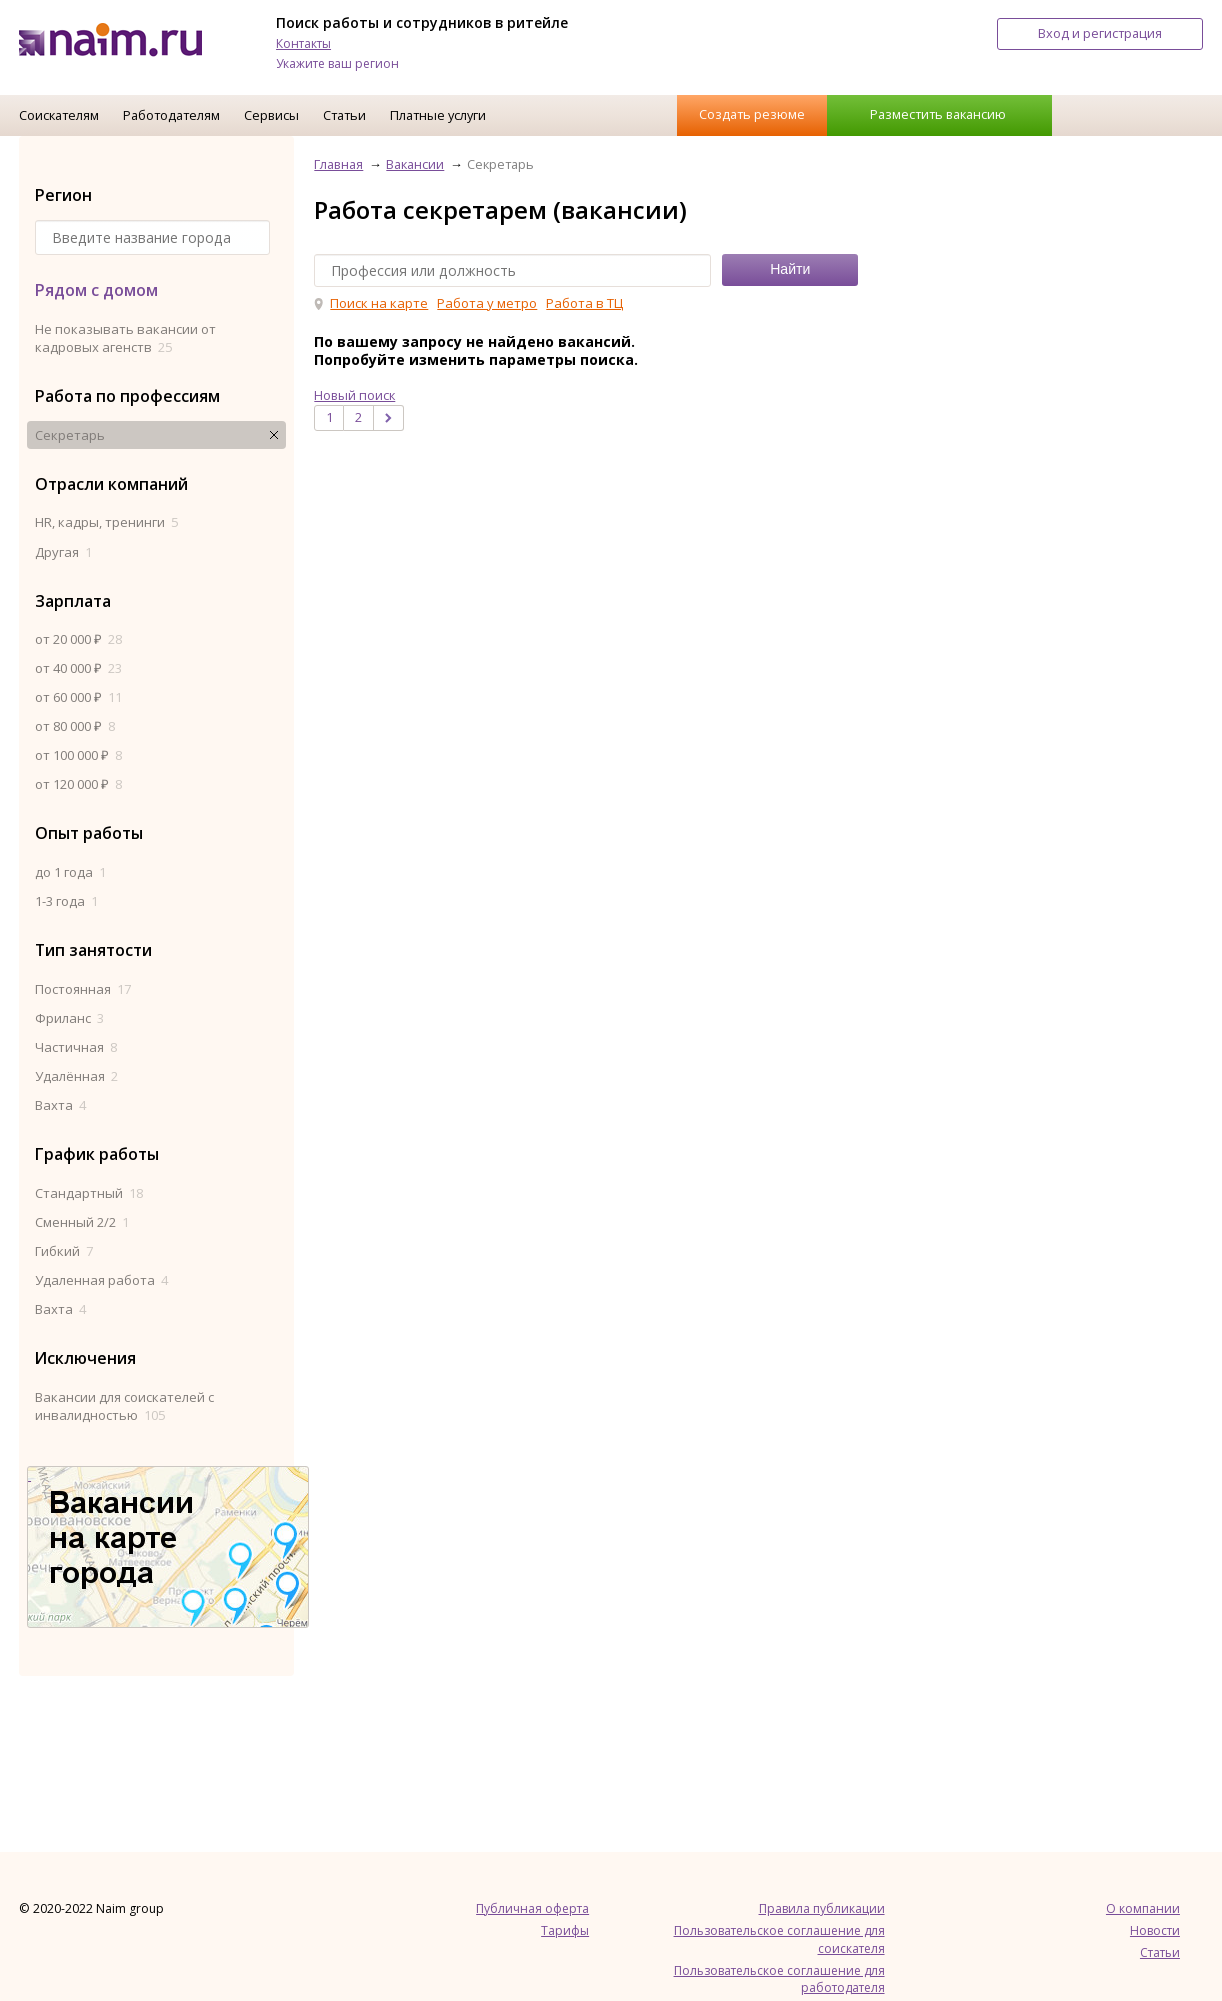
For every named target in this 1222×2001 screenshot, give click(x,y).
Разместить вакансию (938, 114)
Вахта (60, 1105)
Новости (1155, 1930)
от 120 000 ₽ (78, 784)
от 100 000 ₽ (78, 755)
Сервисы (271, 115)
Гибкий (64, 1251)
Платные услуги (438, 115)
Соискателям (59, 115)
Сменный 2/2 (82, 1222)
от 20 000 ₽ (78, 639)
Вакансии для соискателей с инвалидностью (124, 1406)
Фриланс (69, 1018)
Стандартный (89, 1193)
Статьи (344, 115)
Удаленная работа (101, 1280)
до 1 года (70, 872)
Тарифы (565, 1930)
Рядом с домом (96, 290)
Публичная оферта (532, 1908)
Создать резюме (752, 114)
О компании (1143, 1908)
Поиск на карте (379, 303)
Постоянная (83, 989)
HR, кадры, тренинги (106, 522)
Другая (63, 552)
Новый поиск (354, 395)
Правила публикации (822, 1908)
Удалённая (76, 1076)
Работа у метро (487, 303)
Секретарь (70, 435)
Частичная (76, 1047)
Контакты (303, 43)
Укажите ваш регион (337, 63)
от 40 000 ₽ (78, 668)
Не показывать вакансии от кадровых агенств (125, 338)
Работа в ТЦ (584, 303)
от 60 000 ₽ (78, 697)
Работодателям (171, 115)
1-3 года (66, 901)
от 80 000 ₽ (75, 726)
